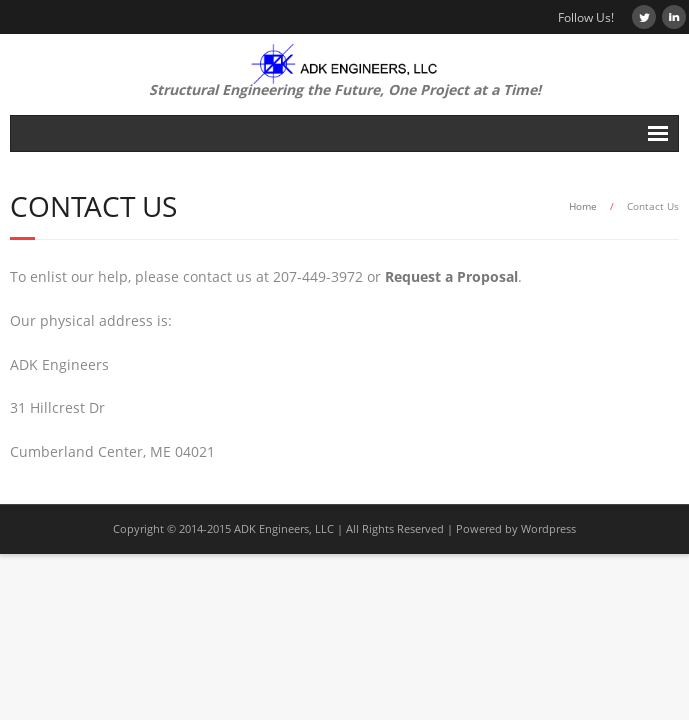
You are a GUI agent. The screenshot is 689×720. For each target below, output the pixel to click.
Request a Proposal (451, 276)
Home (583, 206)
